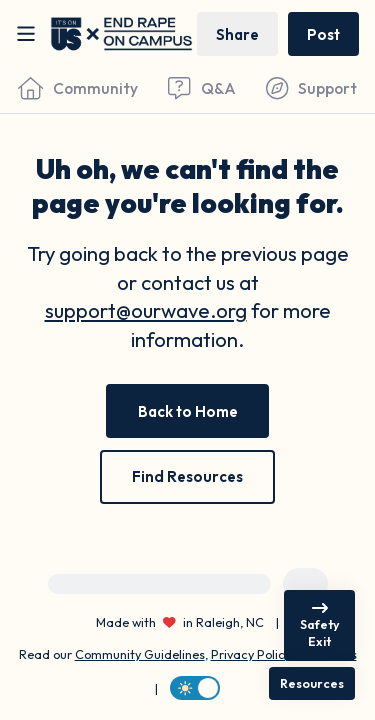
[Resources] (312, 683)
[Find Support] (311, 88)
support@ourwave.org (146, 310)
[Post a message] (323, 33)
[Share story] (237, 33)
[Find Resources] (187, 477)
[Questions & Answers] (201, 88)
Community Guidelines (140, 654)
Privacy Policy (250, 654)
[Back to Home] (188, 411)
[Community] (78, 88)
